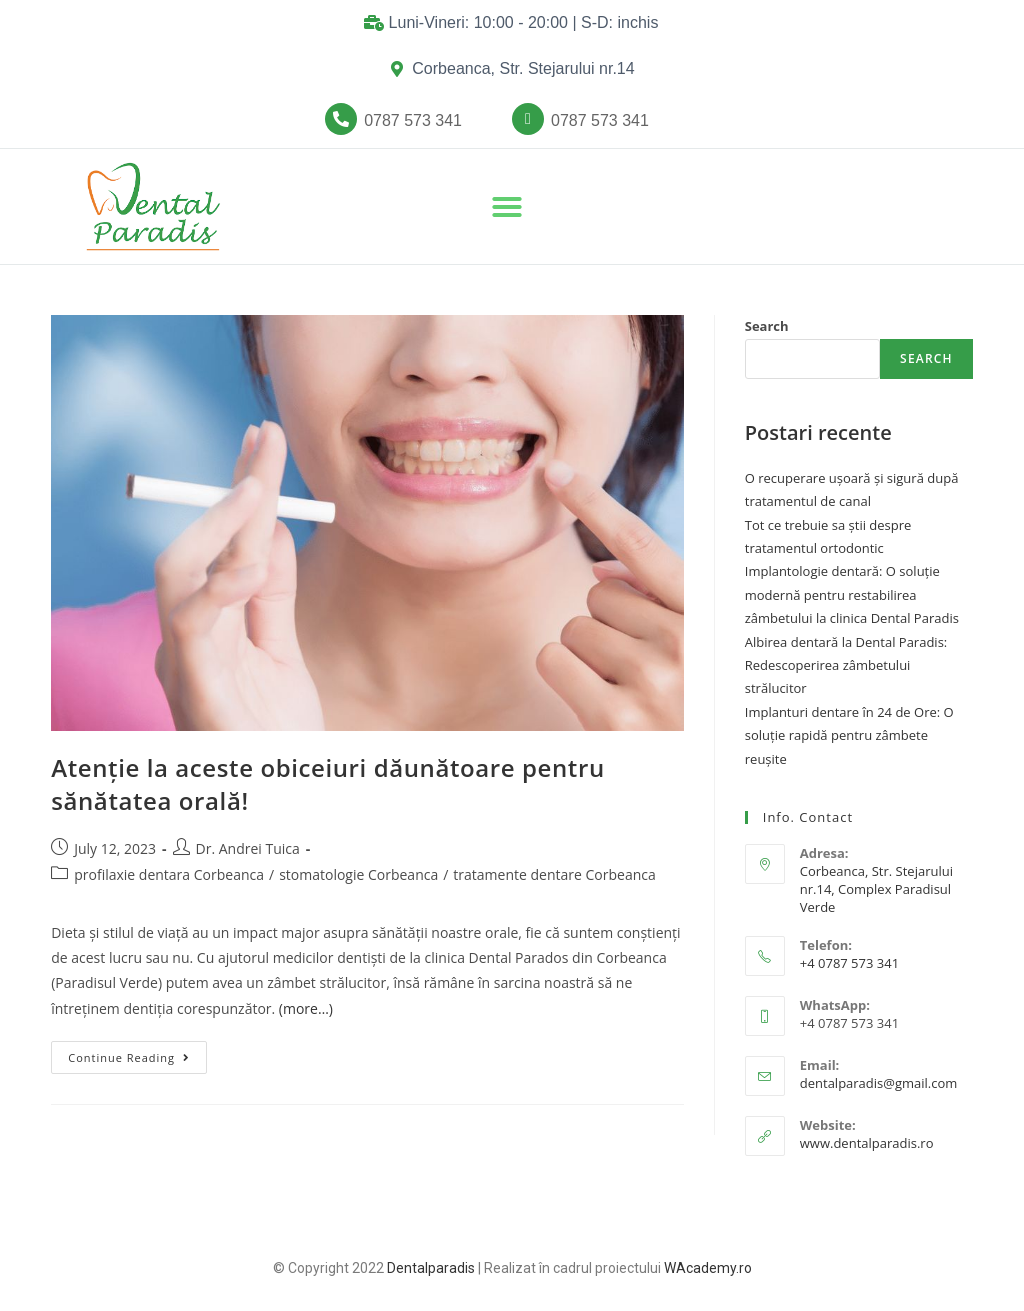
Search (767, 326)
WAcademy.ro (708, 1268)
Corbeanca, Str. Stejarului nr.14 (523, 68)
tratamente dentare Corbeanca (554, 874)
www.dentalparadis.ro (867, 1143)
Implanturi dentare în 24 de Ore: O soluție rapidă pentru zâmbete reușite (849, 735)
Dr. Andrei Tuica (248, 848)
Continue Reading (137, 1053)
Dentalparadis (431, 1268)
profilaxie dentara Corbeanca (169, 874)
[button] (413, 121)
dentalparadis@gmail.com (879, 1083)
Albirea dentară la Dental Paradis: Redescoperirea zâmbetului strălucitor (846, 665)
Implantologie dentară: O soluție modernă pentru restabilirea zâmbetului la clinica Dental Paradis (852, 594)
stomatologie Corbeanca (358, 874)
